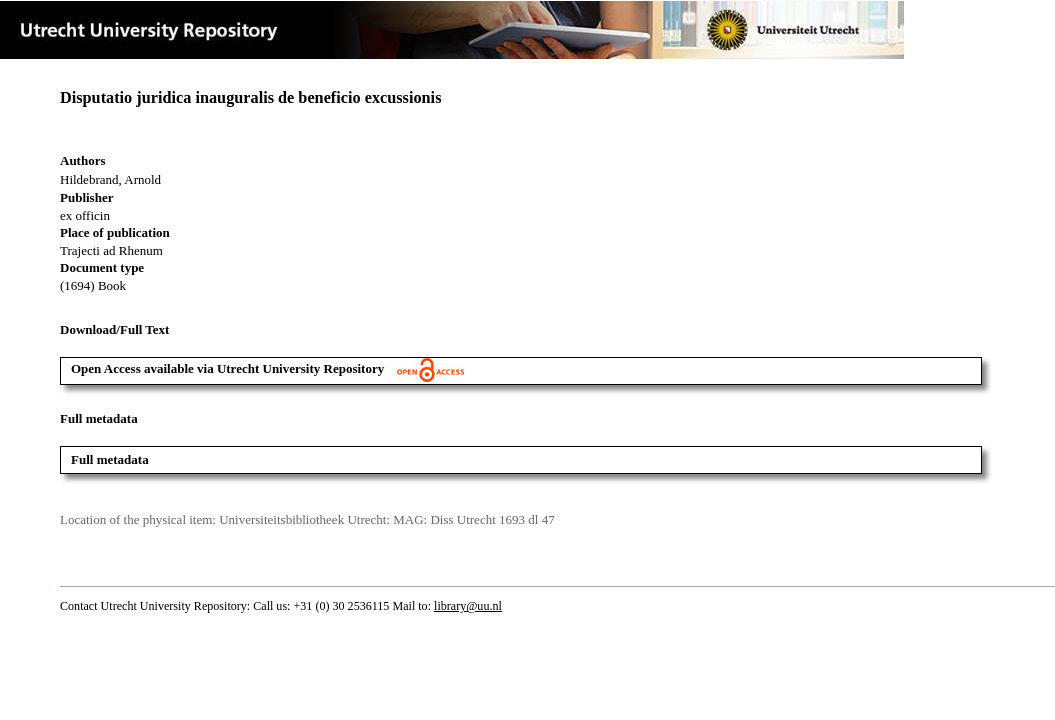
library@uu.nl (468, 606)
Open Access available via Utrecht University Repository (267, 368)
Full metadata (110, 459)
